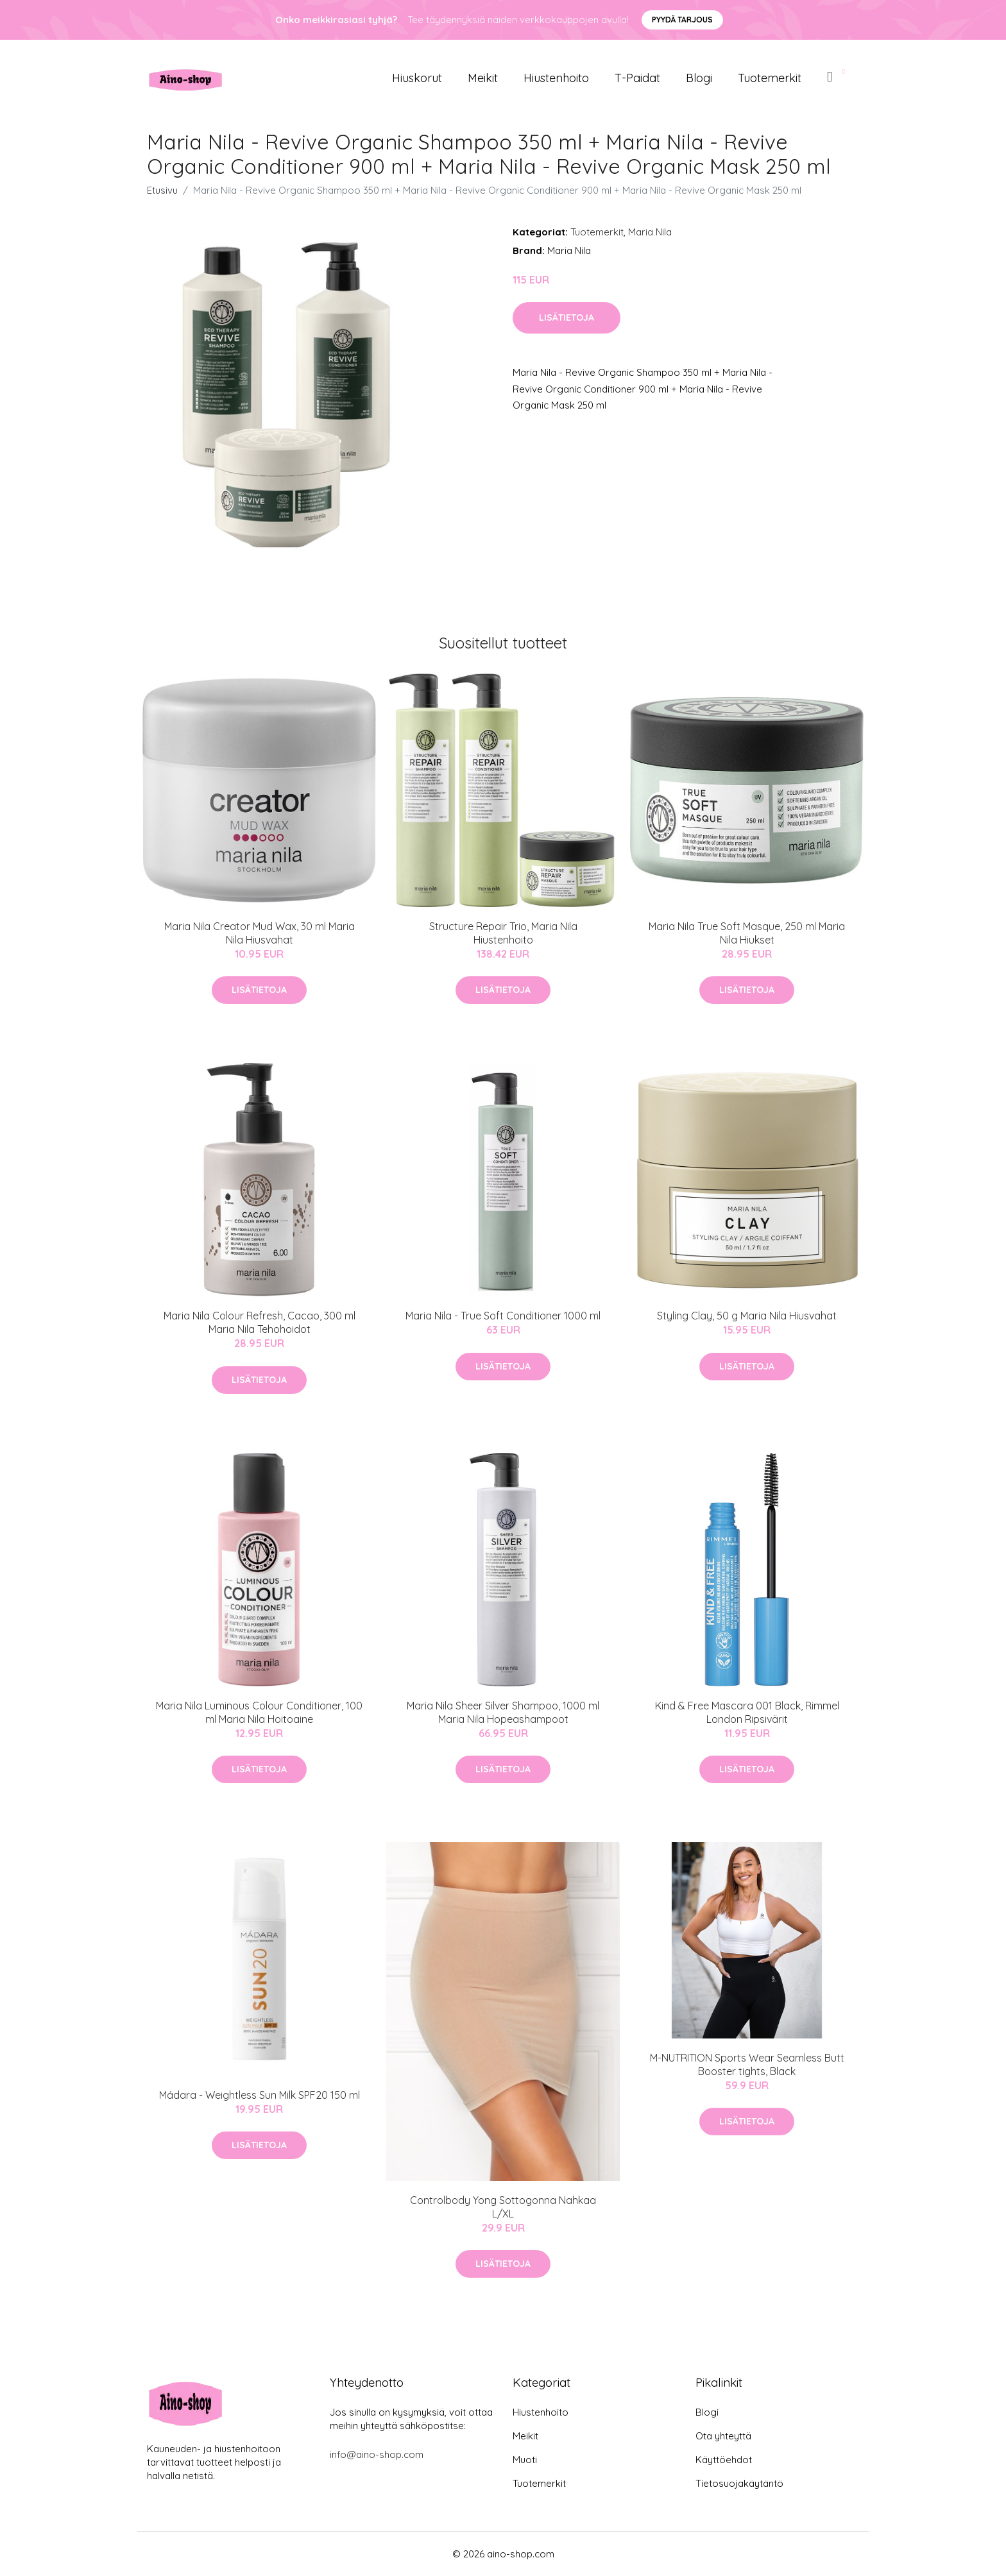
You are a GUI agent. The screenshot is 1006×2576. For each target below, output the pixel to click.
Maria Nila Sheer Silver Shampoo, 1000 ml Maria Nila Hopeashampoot (503, 1712)
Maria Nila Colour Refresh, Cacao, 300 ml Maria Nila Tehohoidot (259, 1322)
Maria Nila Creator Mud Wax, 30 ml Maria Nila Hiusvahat (259, 933)
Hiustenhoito (556, 78)
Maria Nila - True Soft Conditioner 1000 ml (503, 1315)
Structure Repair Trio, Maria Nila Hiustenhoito (503, 933)
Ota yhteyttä (723, 2436)
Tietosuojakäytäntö (739, 2483)
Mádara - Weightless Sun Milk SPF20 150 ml (259, 2095)
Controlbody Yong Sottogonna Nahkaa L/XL (503, 2207)
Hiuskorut (417, 78)
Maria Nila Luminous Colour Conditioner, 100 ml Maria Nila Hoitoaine (259, 1712)
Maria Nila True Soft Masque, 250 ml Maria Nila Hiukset (747, 933)
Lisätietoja (566, 317)
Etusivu (162, 190)
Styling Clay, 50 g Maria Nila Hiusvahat (747, 1315)
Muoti (525, 2459)
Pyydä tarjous (682, 19)
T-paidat (637, 78)
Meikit (483, 78)
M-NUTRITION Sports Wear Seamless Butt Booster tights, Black (747, 2064)
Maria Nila (650, 232)
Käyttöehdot (723, 2459)
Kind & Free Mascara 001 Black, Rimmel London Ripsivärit (747, 1712)
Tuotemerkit (769, 78)
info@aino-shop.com (376, 2454)
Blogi (699, 78)
